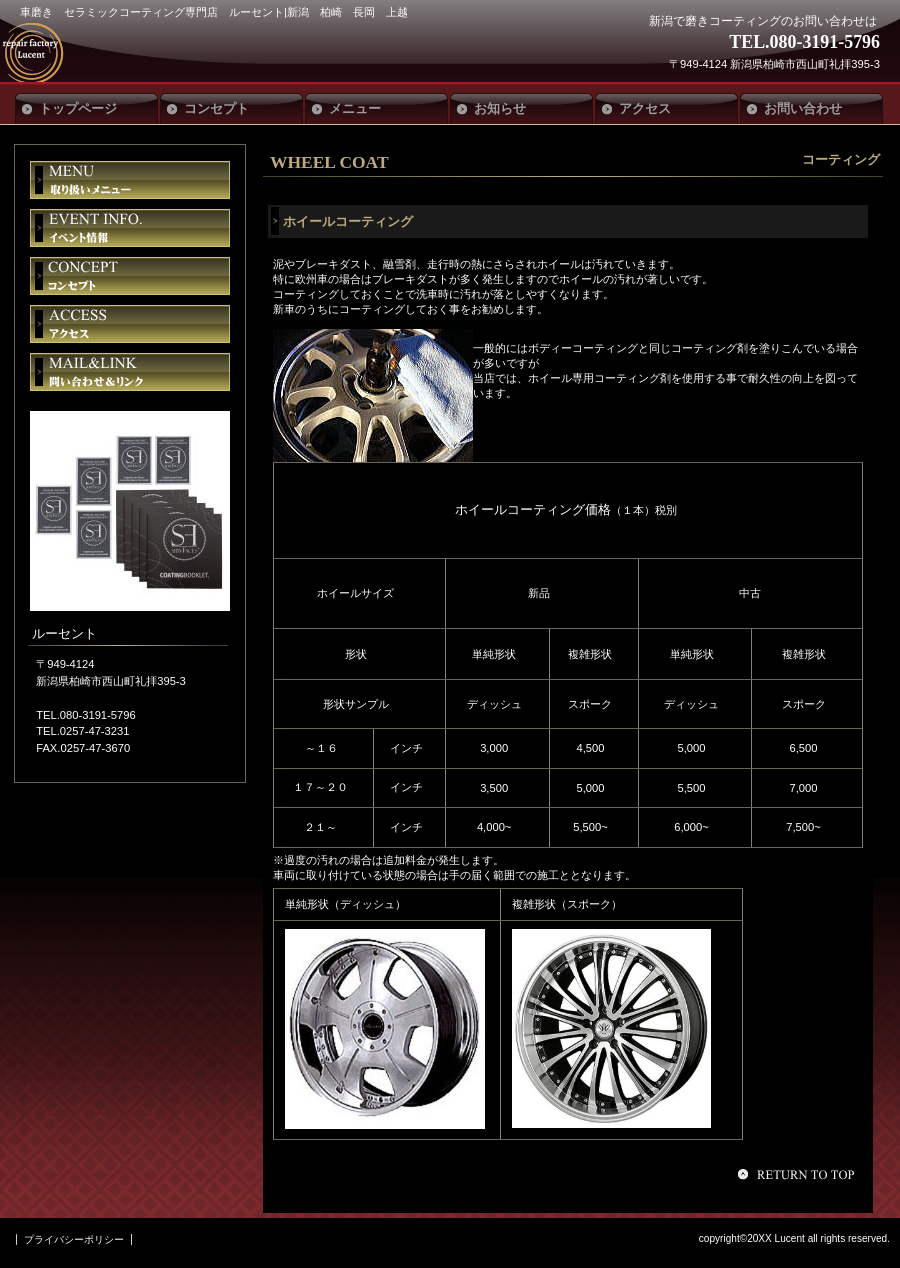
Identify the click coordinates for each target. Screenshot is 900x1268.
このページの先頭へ (799, 1174)
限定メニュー (130, 180)
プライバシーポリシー (74, 1239)
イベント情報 (130, 228)
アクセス (130, 324)
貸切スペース (130, 276)
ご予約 (130, 372)
